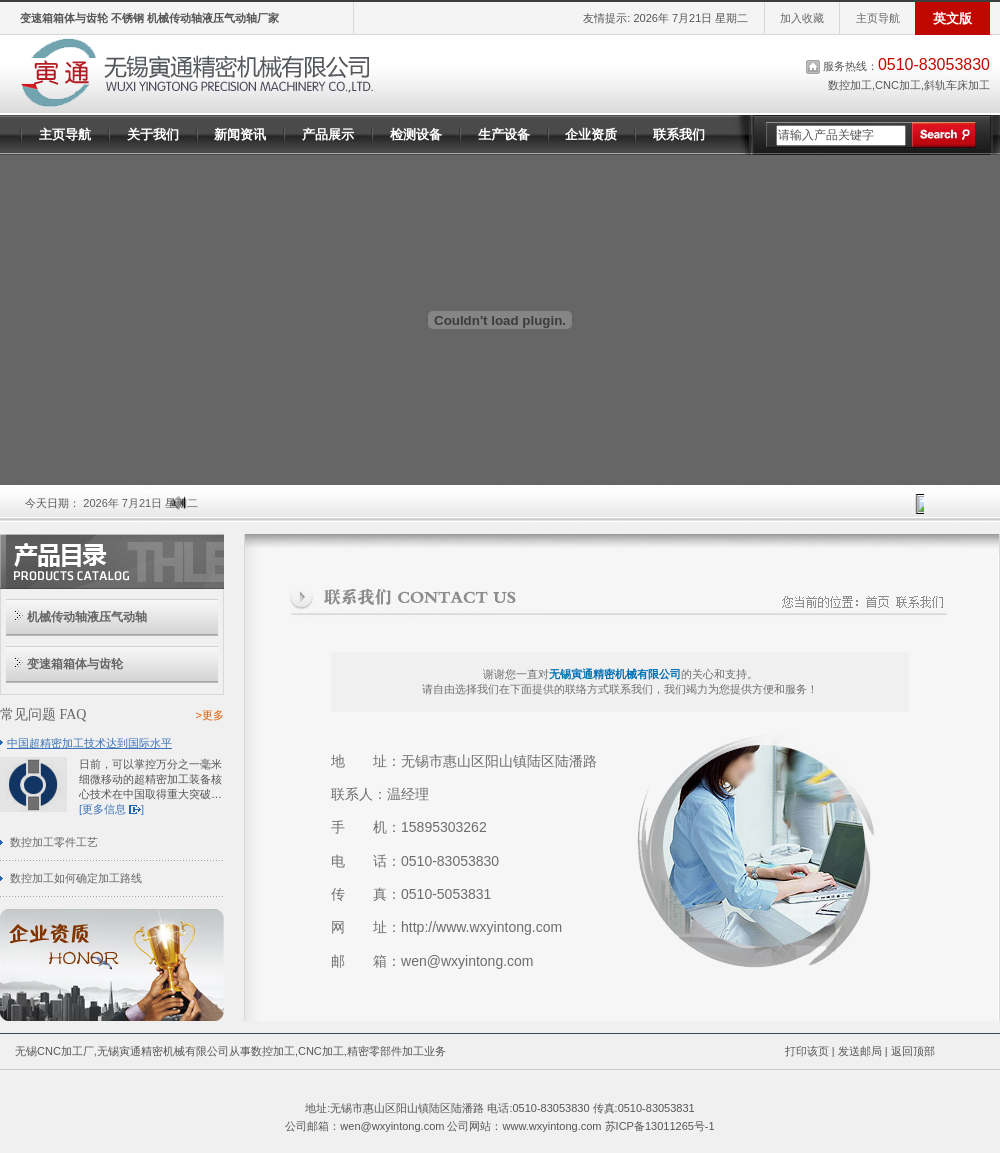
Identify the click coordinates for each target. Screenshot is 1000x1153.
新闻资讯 (240, 134)
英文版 (952, 18)
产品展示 (328, 134)
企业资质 (591, 134)
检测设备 (416, 134)
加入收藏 (802, 18)
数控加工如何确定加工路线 (76, 878)
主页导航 (878, 18)
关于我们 (153, 134)
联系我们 (679, 134)
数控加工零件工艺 (54, 842)
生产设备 (504, 134)
